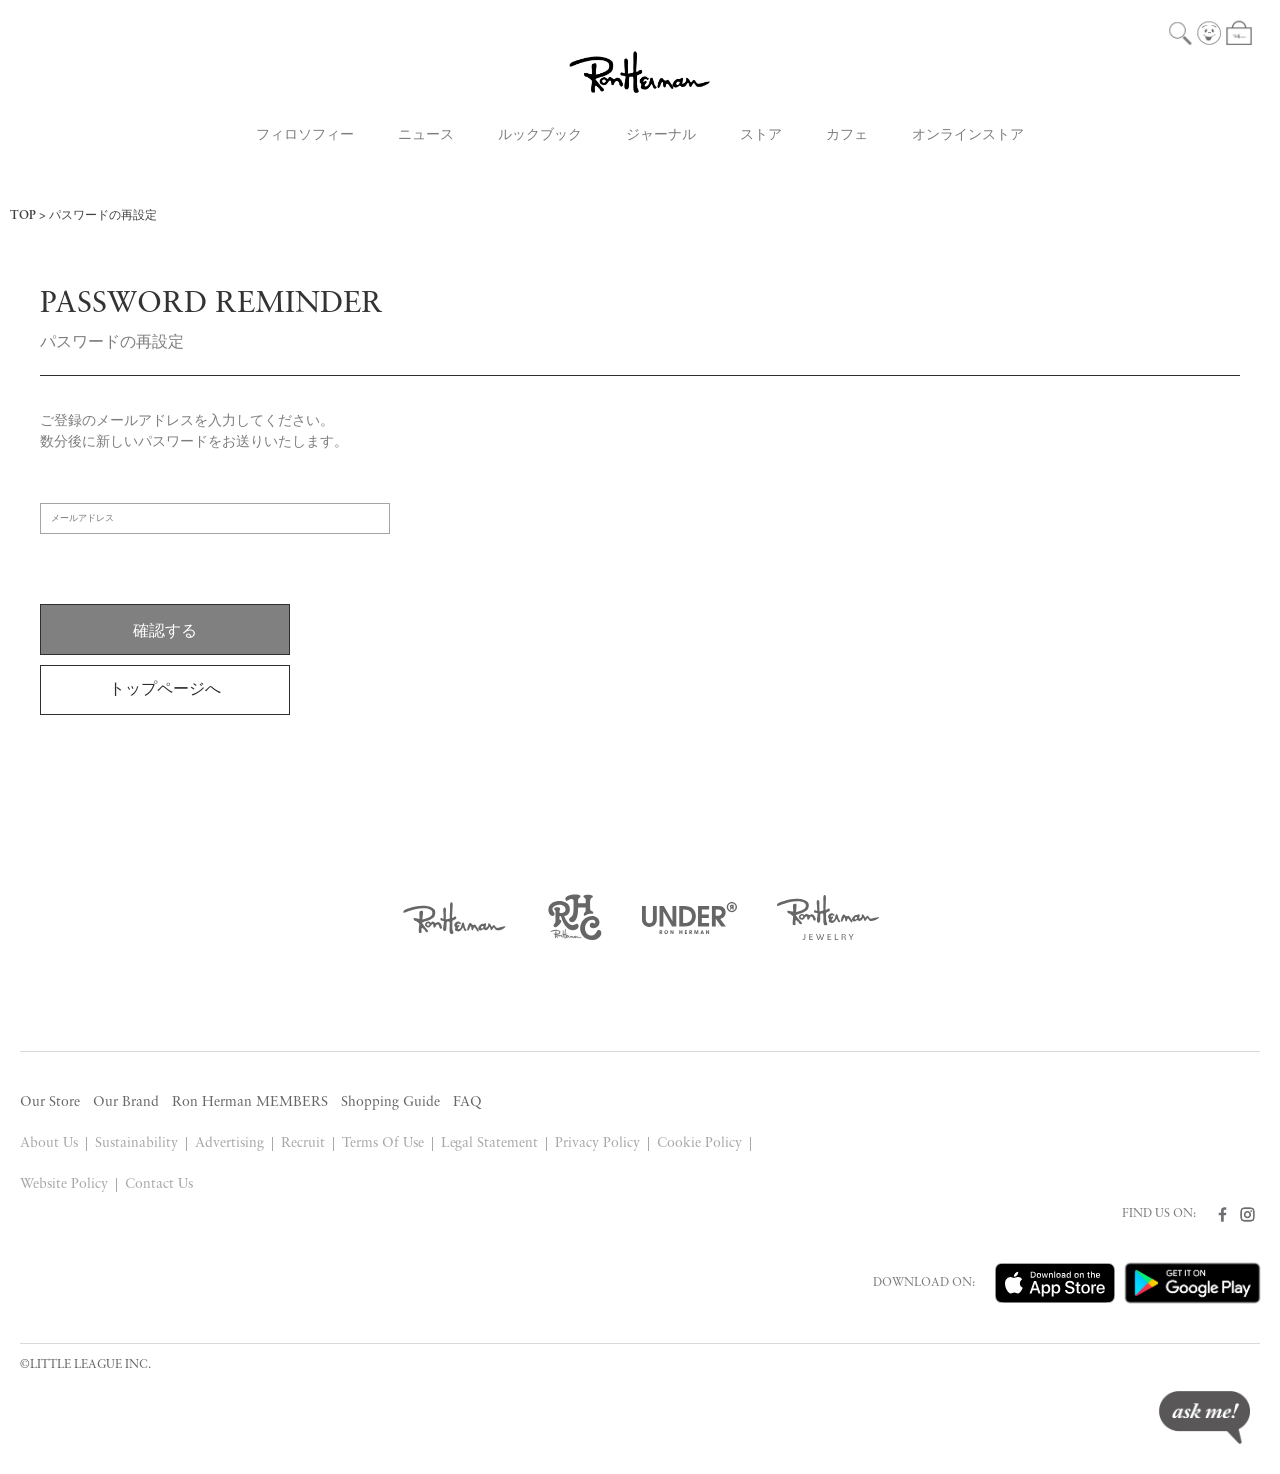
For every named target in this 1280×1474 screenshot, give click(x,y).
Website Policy (64, 1184)
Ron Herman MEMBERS (250, 1102)
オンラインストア (968, 135)
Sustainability (136, 1143)
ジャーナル (661, 135)
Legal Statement (490, 1143)
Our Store (50, 1102)
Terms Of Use (383, 1143)
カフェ (847, 135)
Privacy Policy (597, 1143)
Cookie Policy (699, 1143)
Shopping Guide (390, 1102)
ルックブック (540, 135)
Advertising (229, 1143)
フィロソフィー (305, 135)
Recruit (303, 1143)
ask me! (1204, 1417)
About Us (49, 1143)
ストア (761, 135)
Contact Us (159, 1184)
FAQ (467, 1102)
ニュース (426, 135)
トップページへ (165, 690)
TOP (23, 216)
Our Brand (126, 1102)
